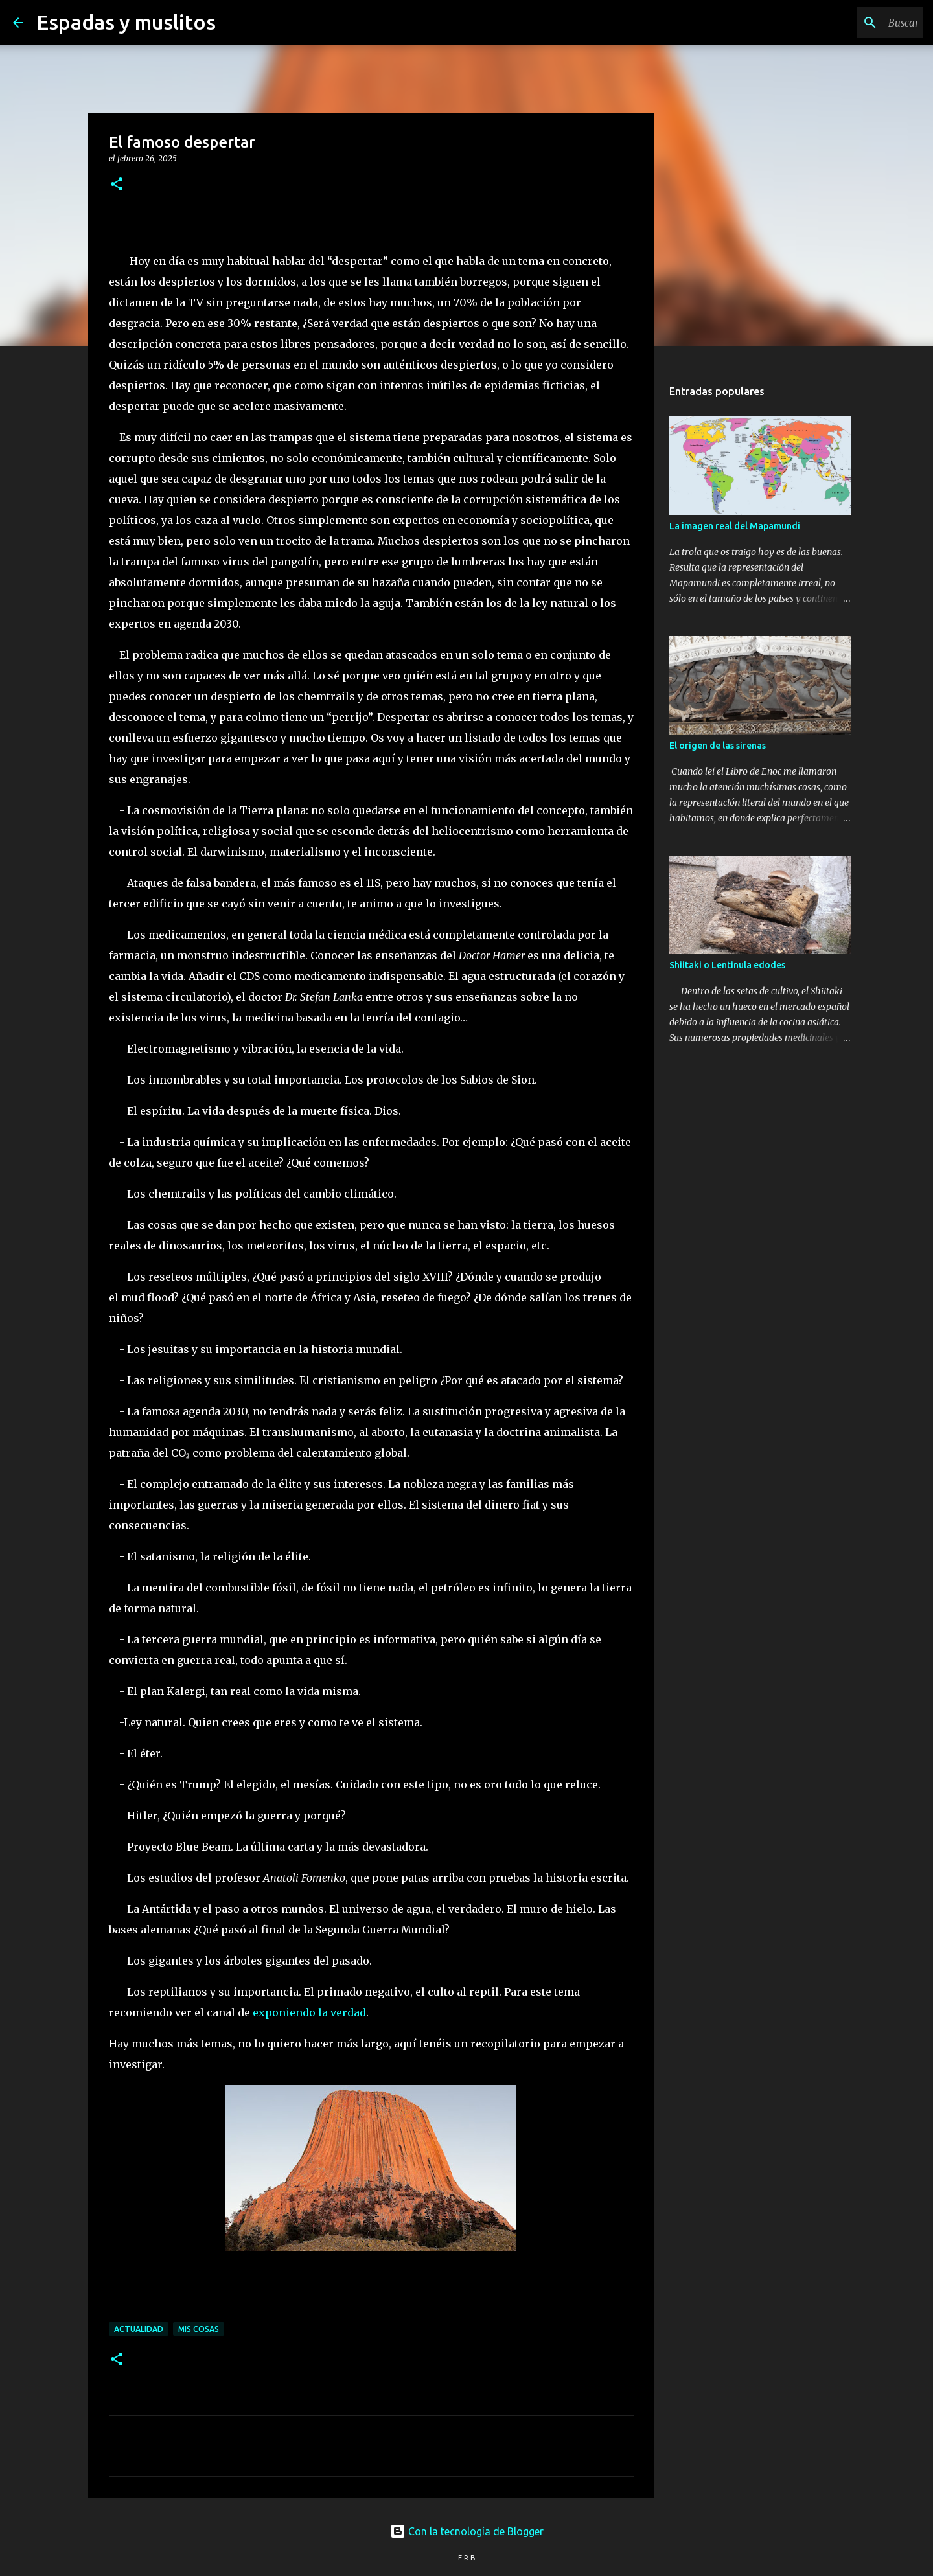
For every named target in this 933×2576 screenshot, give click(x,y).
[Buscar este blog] (855, 22)
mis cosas (198, 2329)
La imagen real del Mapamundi (734, 526)
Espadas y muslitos (126, 22)
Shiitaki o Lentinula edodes (727, 965)
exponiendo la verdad (309, 2012)
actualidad (138, 2329)
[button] (116, 185)
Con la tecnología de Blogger (467, 2531)
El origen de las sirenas (717, 745)
